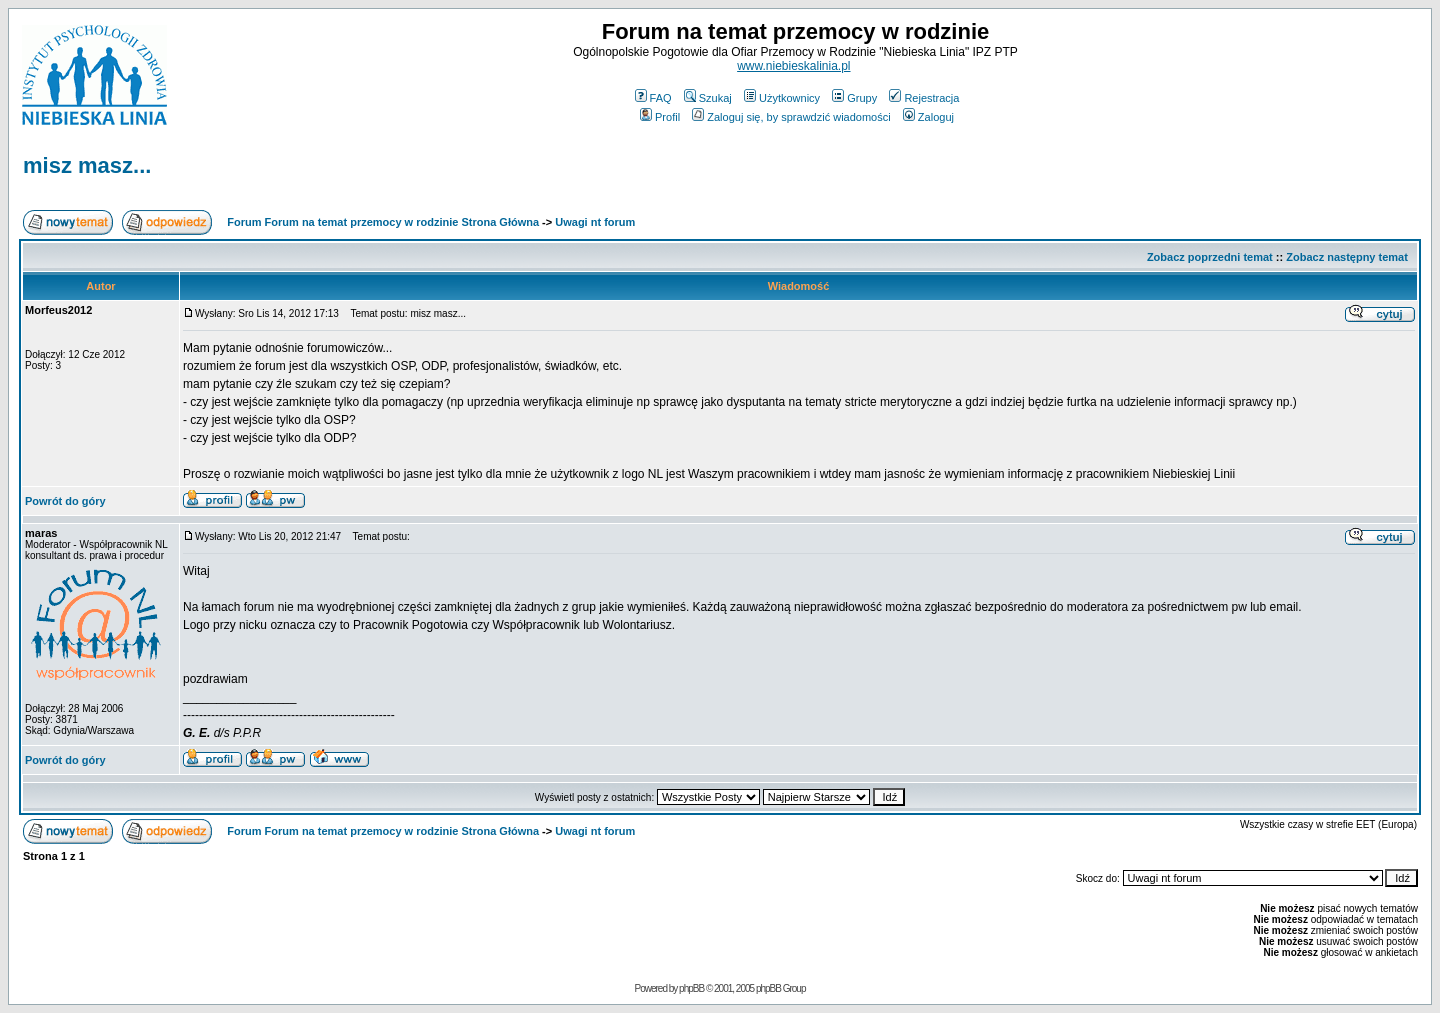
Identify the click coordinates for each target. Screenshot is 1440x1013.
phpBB (691, 988)
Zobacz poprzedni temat (1210, 257)
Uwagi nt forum (595, 222)
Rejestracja (924, 98)
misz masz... (87, 165)
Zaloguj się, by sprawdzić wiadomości (791, 117)
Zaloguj (928, 117)
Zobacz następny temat (1347, 257)
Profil (660, 117)
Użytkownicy (782, 98)
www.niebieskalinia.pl (793, 66)
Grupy (854, 98)
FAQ (653, 98)
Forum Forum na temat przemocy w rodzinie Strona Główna (383, 222)
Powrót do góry (65, 501)
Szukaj (708, 98)
